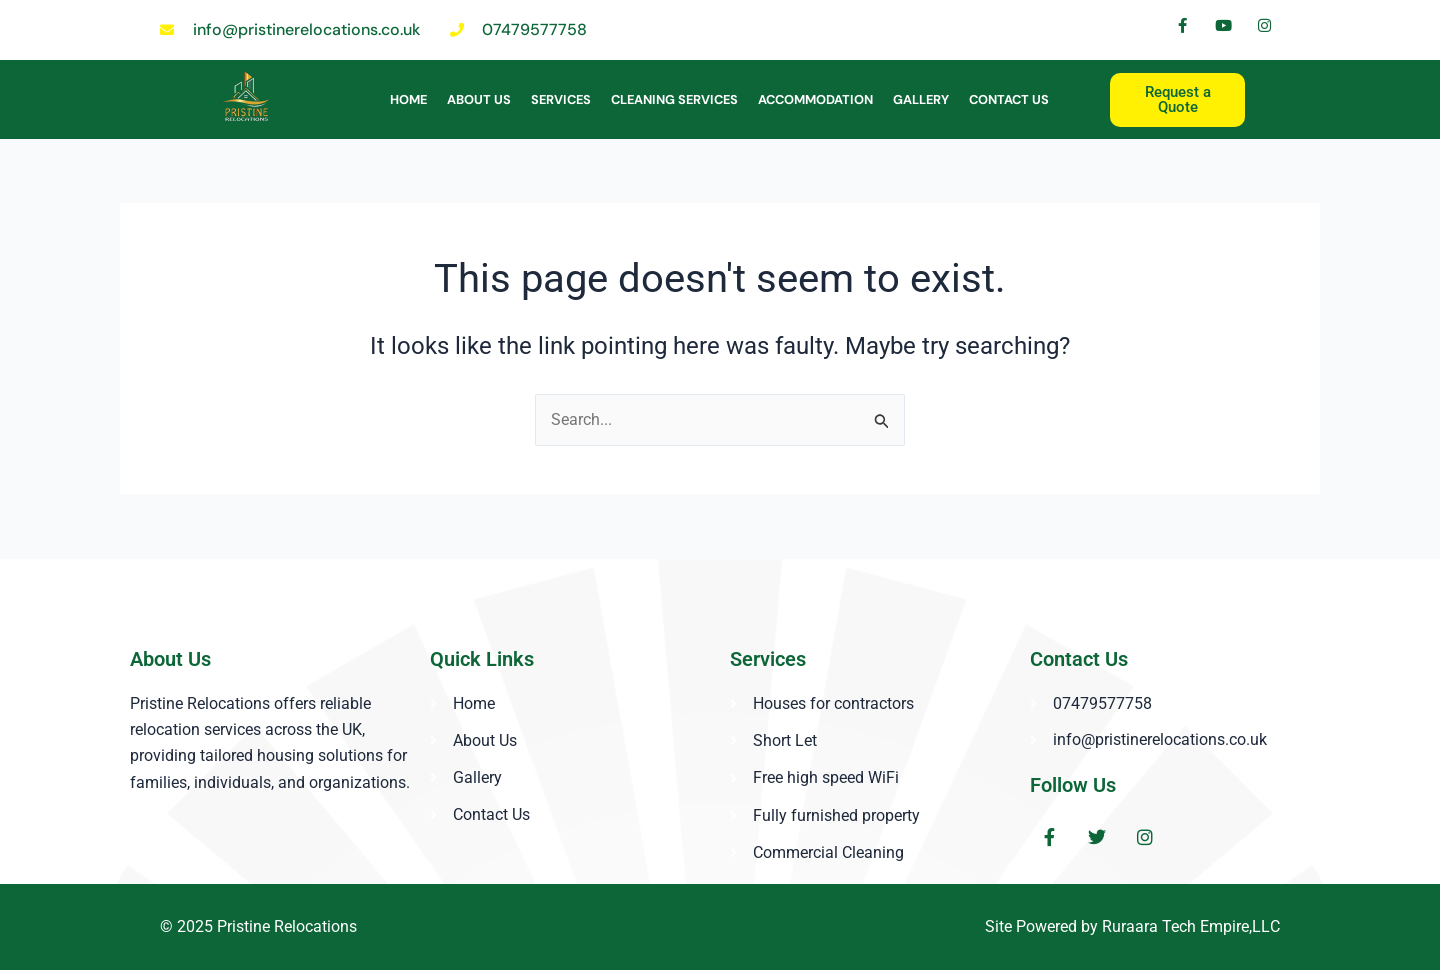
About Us (479, 99)
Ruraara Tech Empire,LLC (1191, 926)
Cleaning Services (674, 99)
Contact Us (1009, 99)
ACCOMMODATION (815, 99)
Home (408, 99)
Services (561, 99)
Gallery (921, 99)
